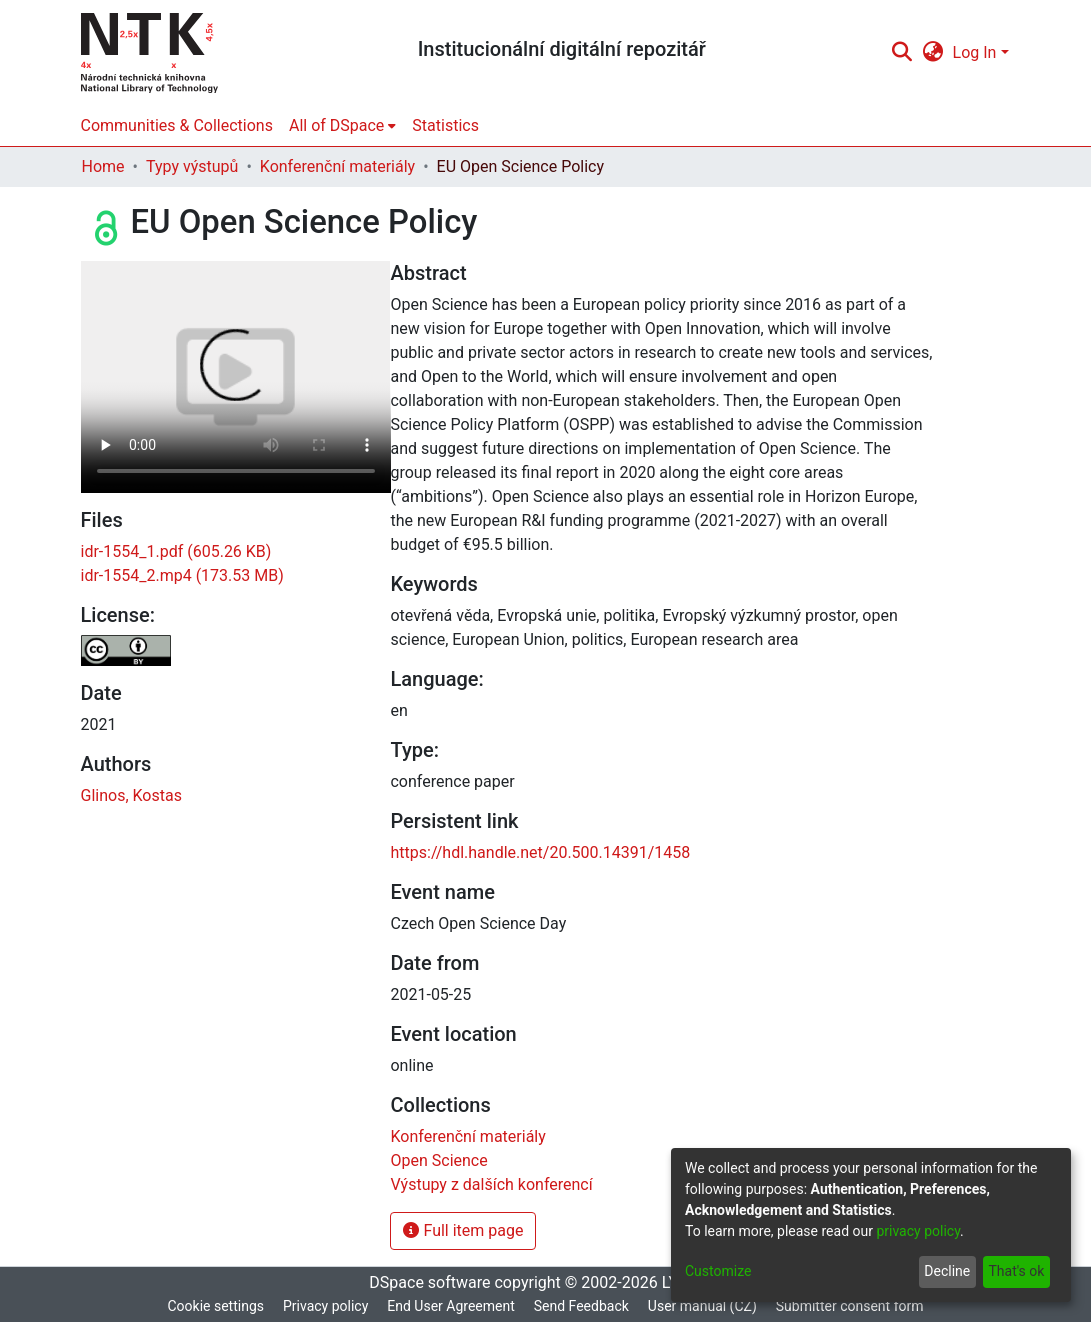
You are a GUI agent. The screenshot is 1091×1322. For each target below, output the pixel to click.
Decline (947, 1271)
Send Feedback (581, 1306)
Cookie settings (215, 1306)
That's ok (1016, 1271)
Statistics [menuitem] (445, 125)
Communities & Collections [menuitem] (177, 125)
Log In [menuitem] (975, 52)
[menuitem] (932, 53)
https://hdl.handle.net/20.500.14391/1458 (540, 852)
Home (103, 166)
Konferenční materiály (337, 166)
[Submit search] (902, 53)
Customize (718, 1271)
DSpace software (429, 1282)
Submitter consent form (850, 1306)
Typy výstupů (192, 166)
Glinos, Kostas (131, 795)
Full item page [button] (463, 1230)
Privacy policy (325, 1306)
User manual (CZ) (702, 1306)
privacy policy (918, 1231)
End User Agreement (450, 1306)
